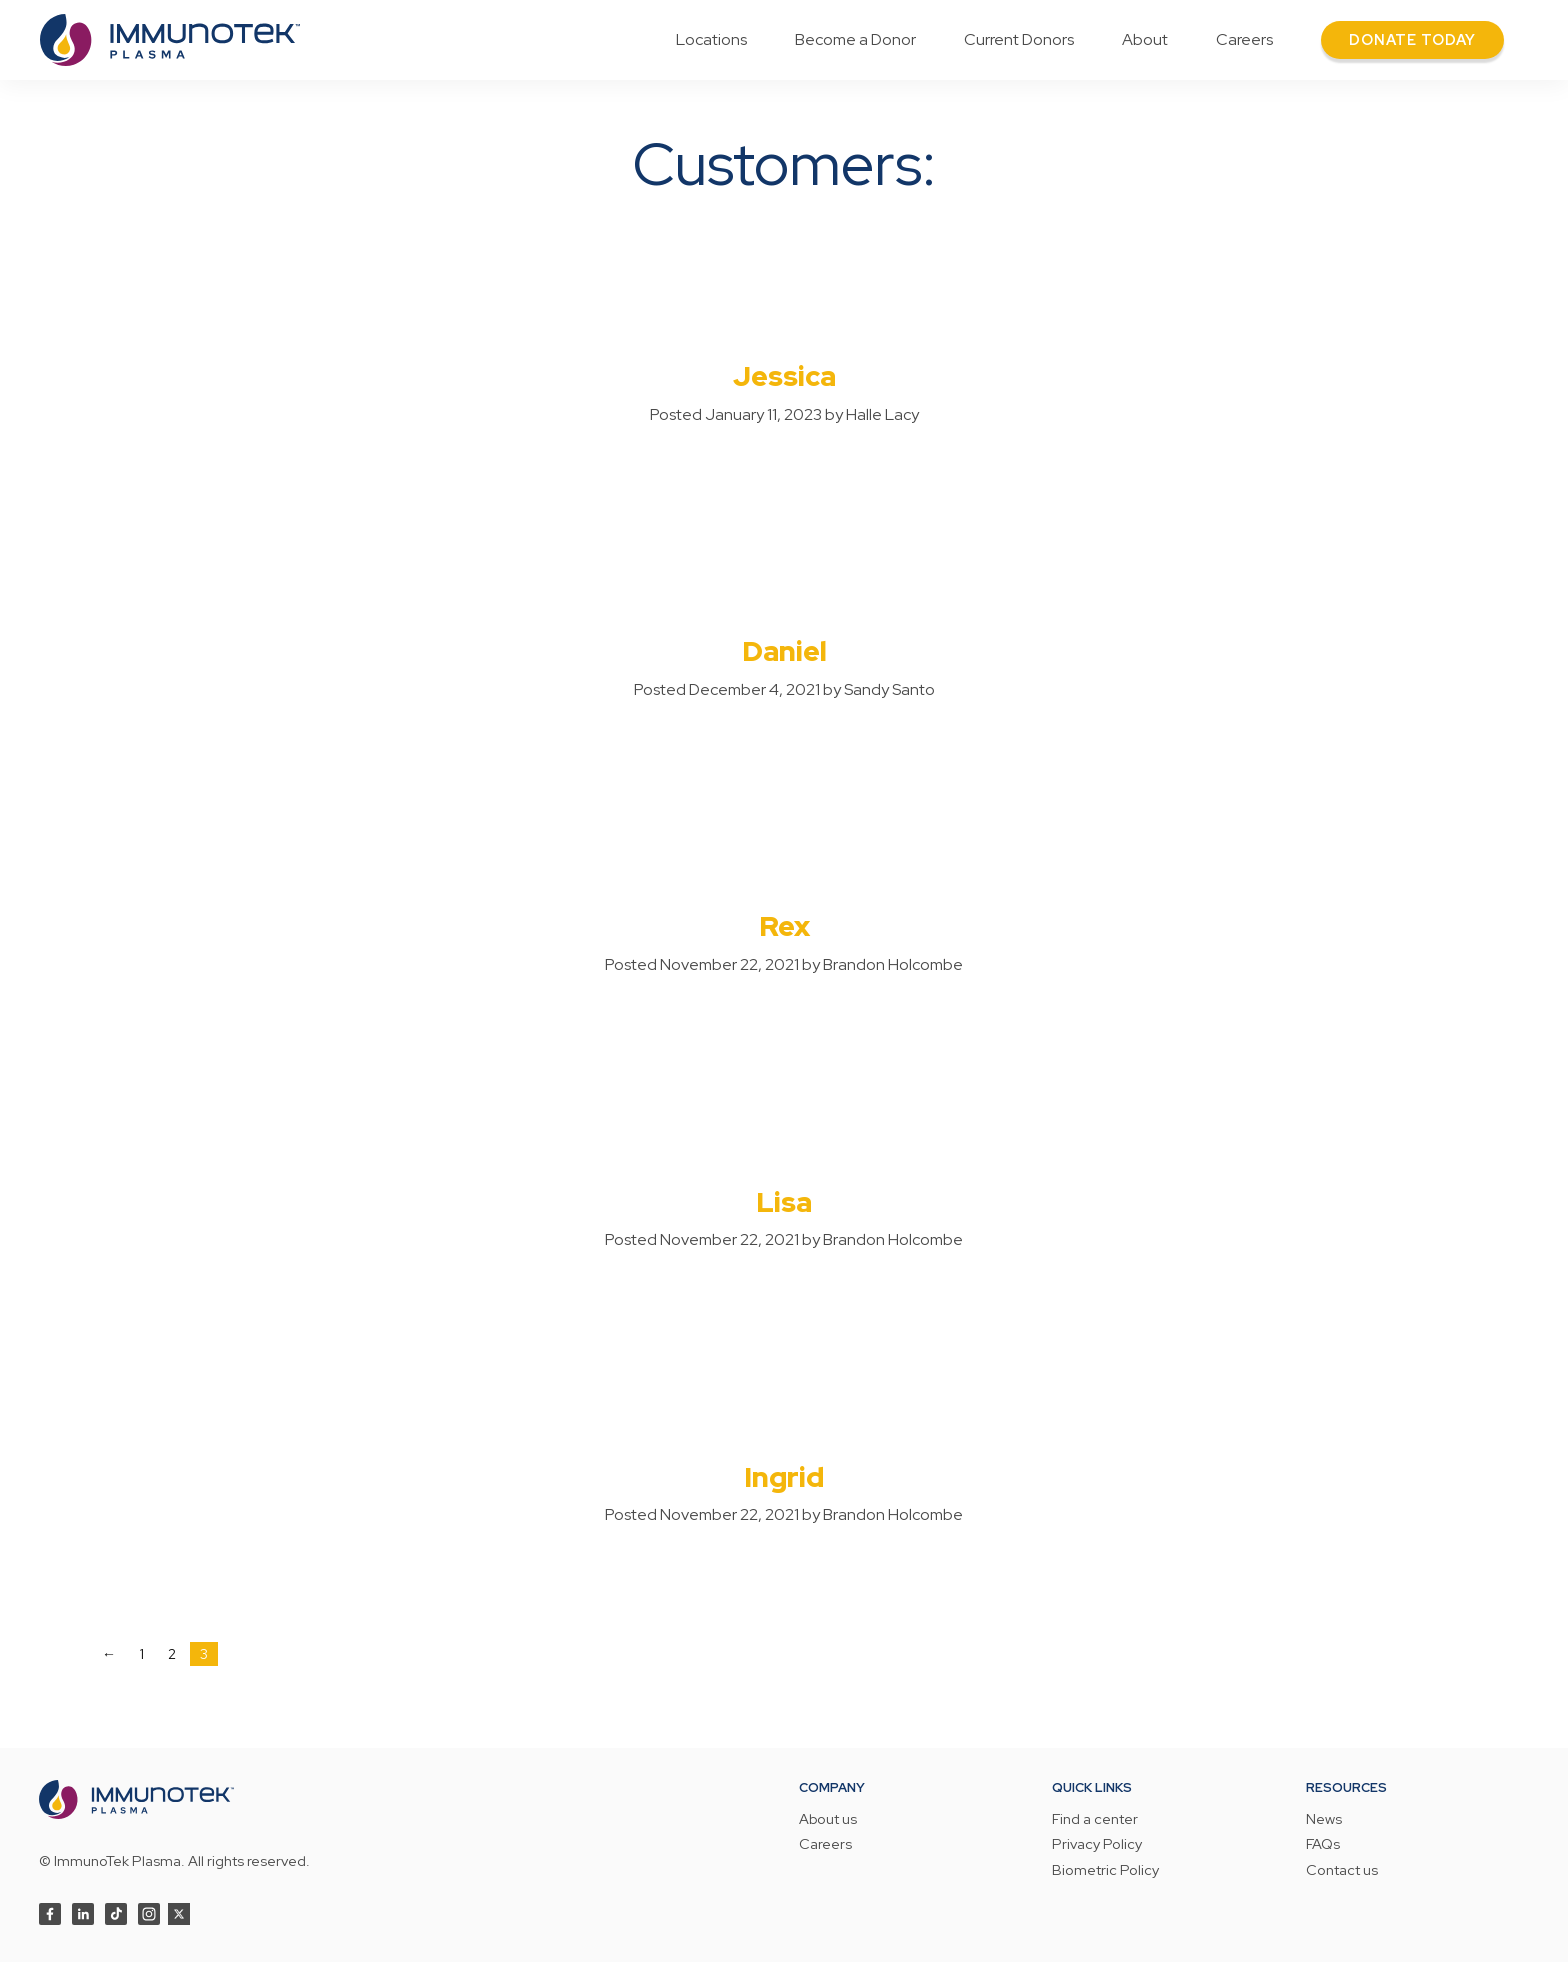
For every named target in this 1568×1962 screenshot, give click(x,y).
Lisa (784, 1202)
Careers (1244, 39)
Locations (711, 39)
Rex (784, 926)
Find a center (1095, 1820)
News (1324, 1820)
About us (828, 1820)
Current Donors (1019, 39)
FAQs (1323, 1845)
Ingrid (784, 1477)
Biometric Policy (1105, 1871)
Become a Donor (855, 39)
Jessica (784, 376)
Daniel (784, 651)
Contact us (1342, 1871)
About (1145, 39)
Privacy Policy (1097, 1845)
